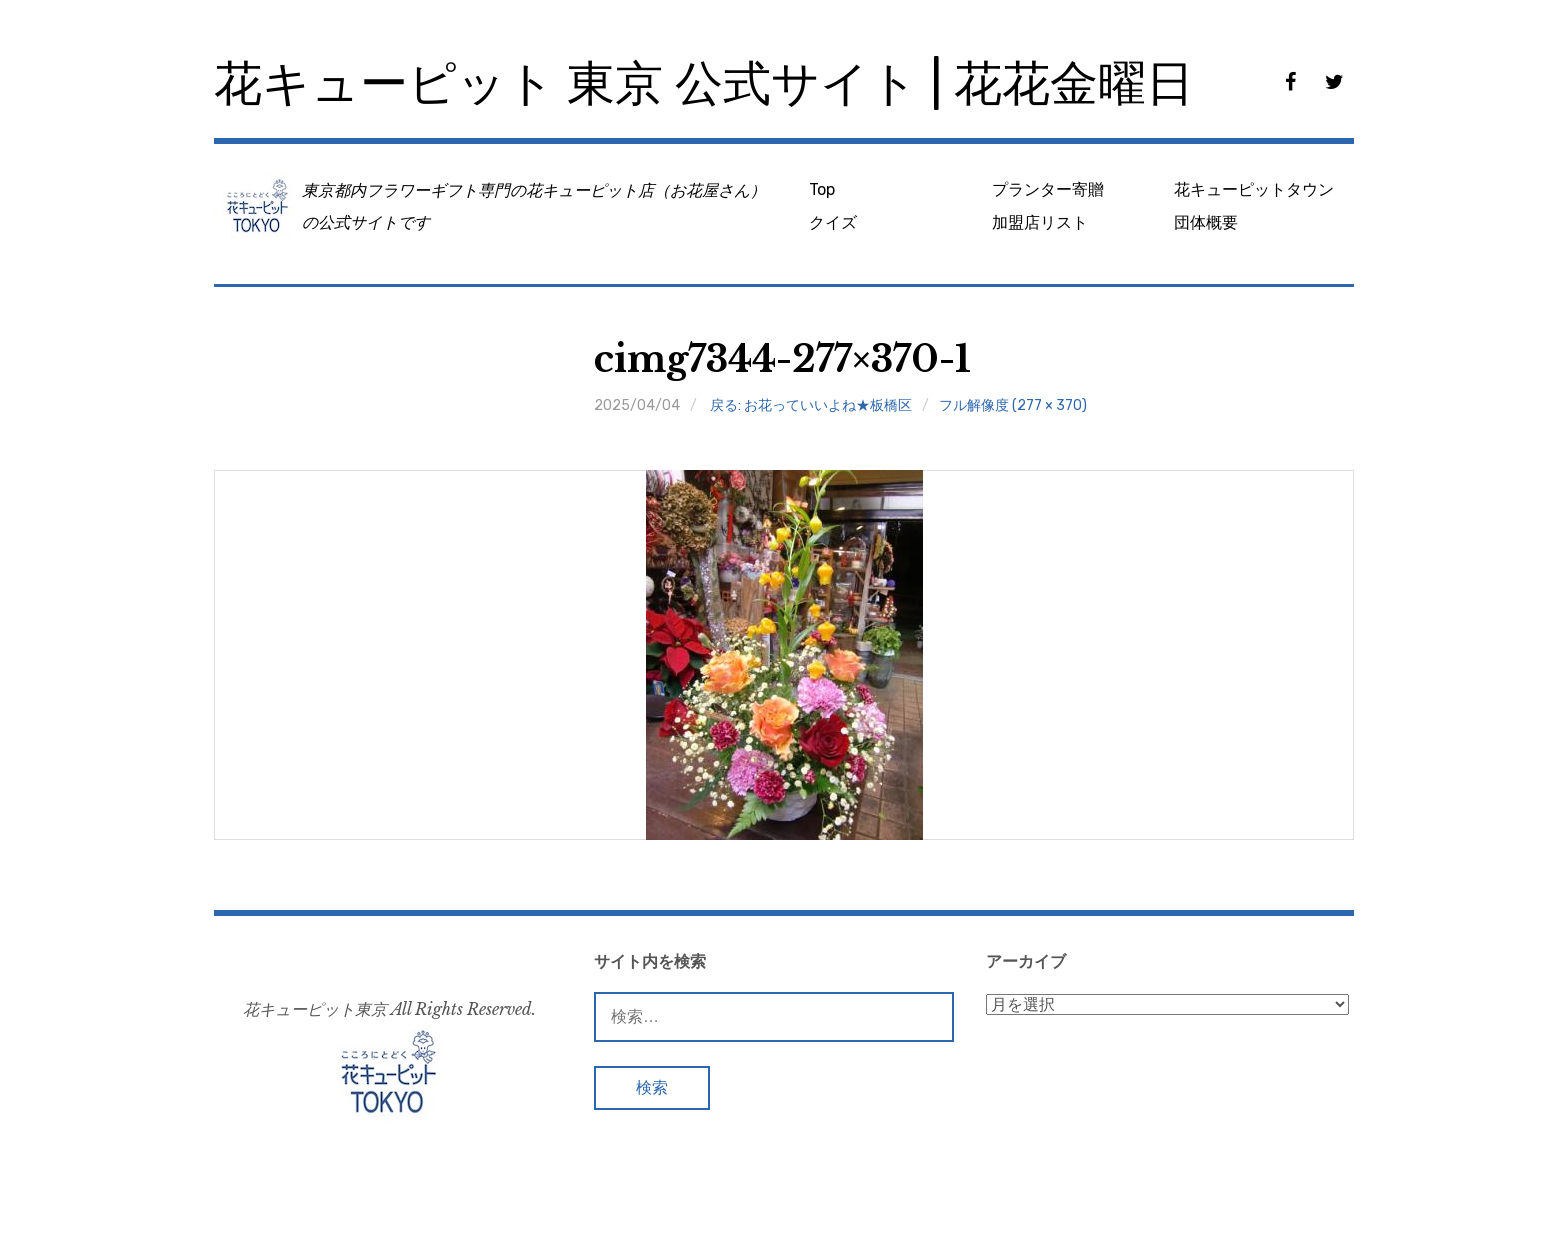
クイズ (833, 222)
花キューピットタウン (1254, 189)
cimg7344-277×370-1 (782, 359)
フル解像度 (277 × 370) (1013, 405)
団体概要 (1206, 222)
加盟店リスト (1040, 222)
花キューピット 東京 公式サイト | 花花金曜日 (704, 83)
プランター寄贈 (1048, 189)
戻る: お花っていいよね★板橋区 (811, 405)
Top (822, 189)
